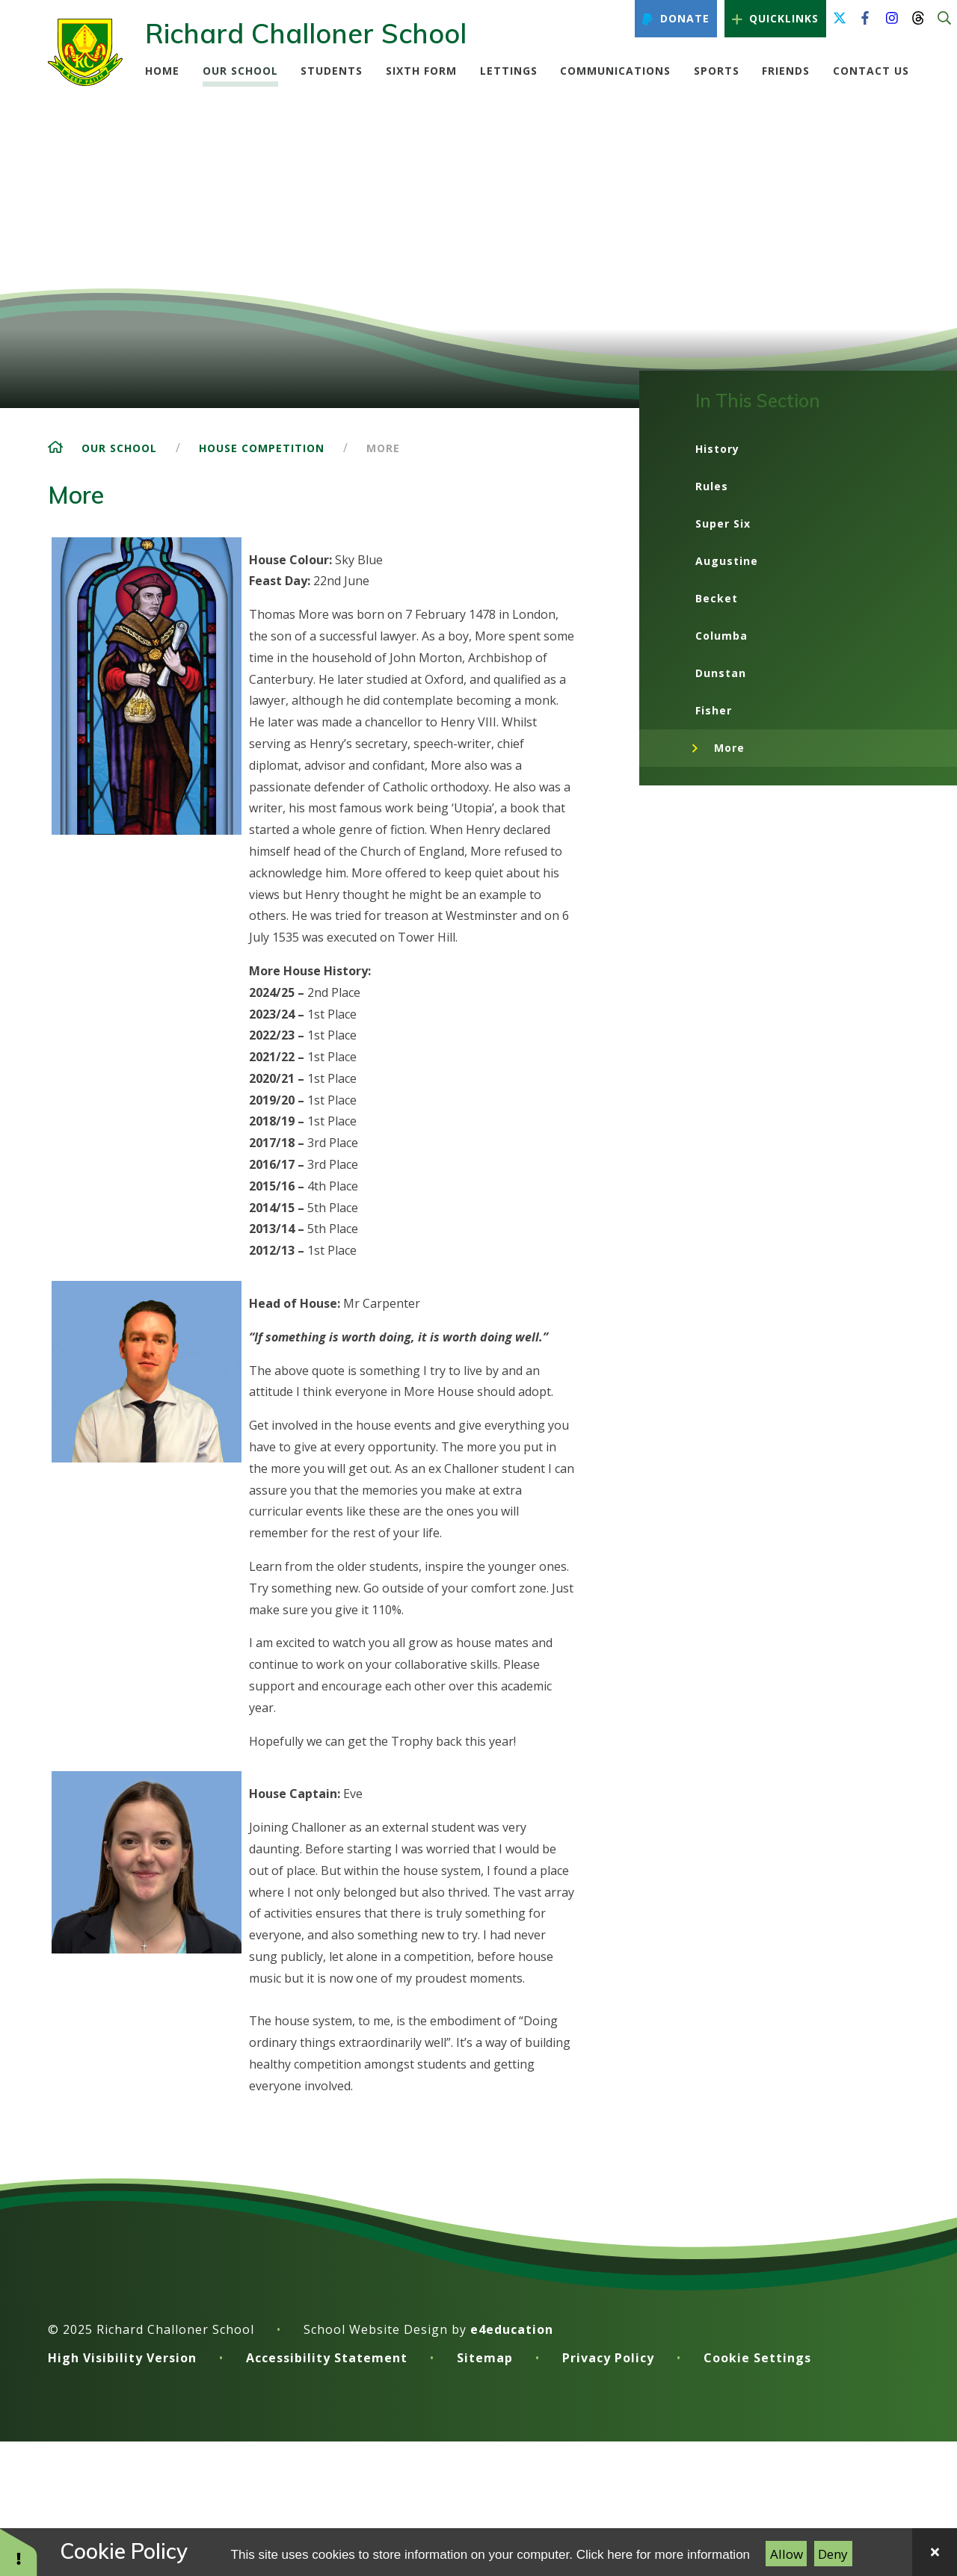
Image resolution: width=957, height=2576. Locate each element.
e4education (511, 2329)
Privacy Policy (608, 2358)
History (717, 449)
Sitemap (485, 2358)
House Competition (261, 448)
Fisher (713, 710)
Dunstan (720, 673)
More (383, 448)
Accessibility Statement (326, 2358)
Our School (119, 448)
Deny (833, 2554)
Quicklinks (775, 18)
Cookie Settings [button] (757, 2358)
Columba (721, 635)
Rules (711, 486)
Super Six (723, 523)
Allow (786, 2554)
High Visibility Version (122, 2358)
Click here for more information (663, 2555)
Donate (675, 18)
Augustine (726, 561)
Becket (716, 598)
